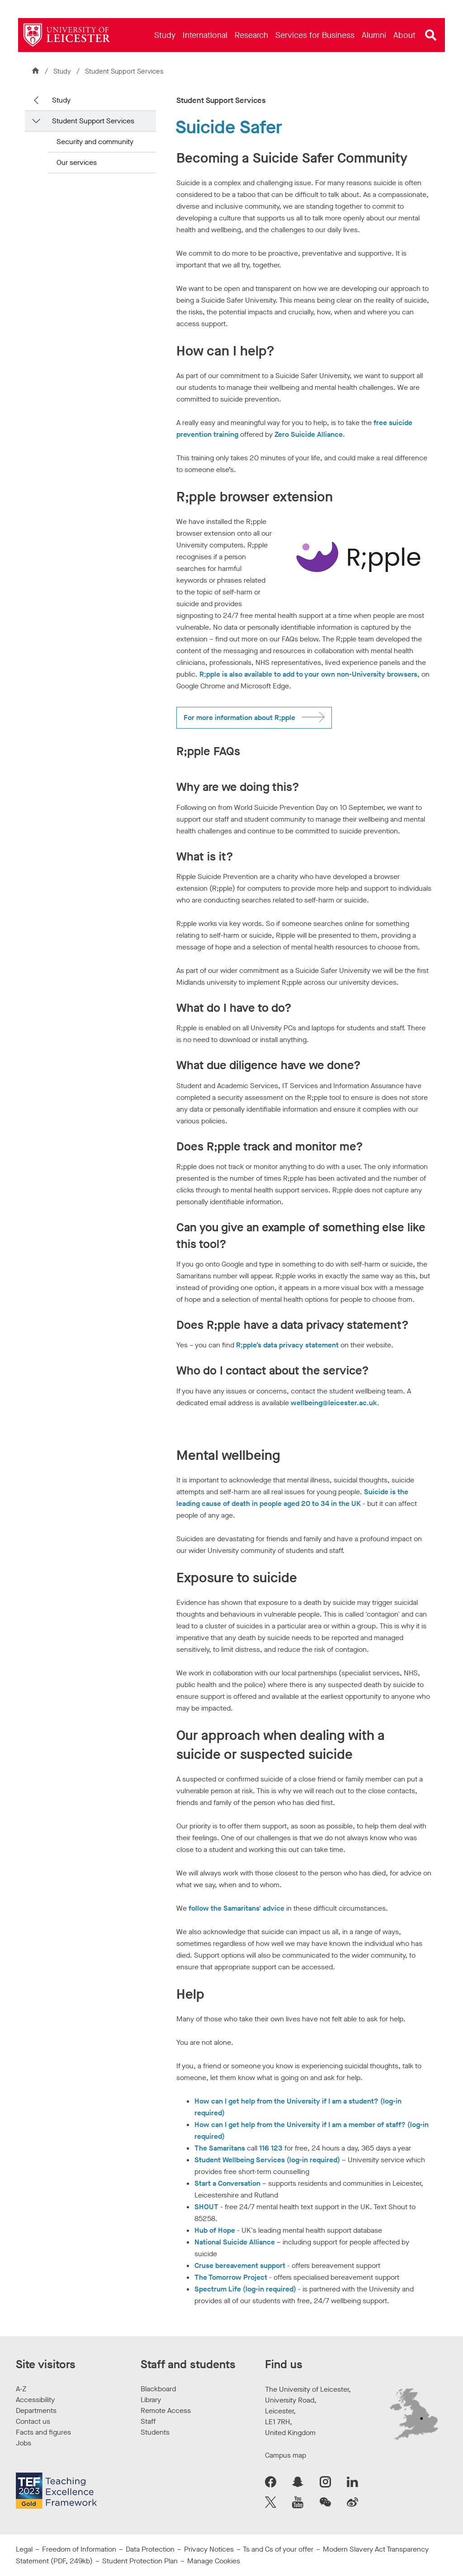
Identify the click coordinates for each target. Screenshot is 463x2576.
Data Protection (150, 2549)
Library (151, 2399)
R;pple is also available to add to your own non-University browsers (308, 674)
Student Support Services (124, 71)
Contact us (33, 2421)
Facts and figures (43, 2432)
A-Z (21, 2389)
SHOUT (206, 2206)
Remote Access (166, 2410)
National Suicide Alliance (234, 2242)
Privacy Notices (209, 2549)
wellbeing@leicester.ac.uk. (335, 1402)
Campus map (285, 2455)
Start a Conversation (227, 2183)
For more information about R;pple (239, 717)
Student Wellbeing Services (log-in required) (267, 2160)
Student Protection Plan (140, 2561)
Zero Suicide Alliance (308, 434)
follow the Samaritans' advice (236, 1908)
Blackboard (158, 2389)
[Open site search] (430, 35)
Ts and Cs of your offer (278, 2549)
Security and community (95, 141)
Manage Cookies (213, 2561)
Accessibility (35, 2399)
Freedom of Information (79, 2549)
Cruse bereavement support (239, 2265)
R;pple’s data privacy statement (287, 1345)
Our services (77, 162)
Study (63, 71)
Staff (148, 2421)
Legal (24, 2549)
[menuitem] (165, 35)
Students (155, 2432)
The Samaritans (219, 2148)
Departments (36, 2410)
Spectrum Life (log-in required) (245, 2289)
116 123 (271, 2148)
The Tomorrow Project (230, 2277)
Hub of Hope (214, 2230)
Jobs (23, 2443)
